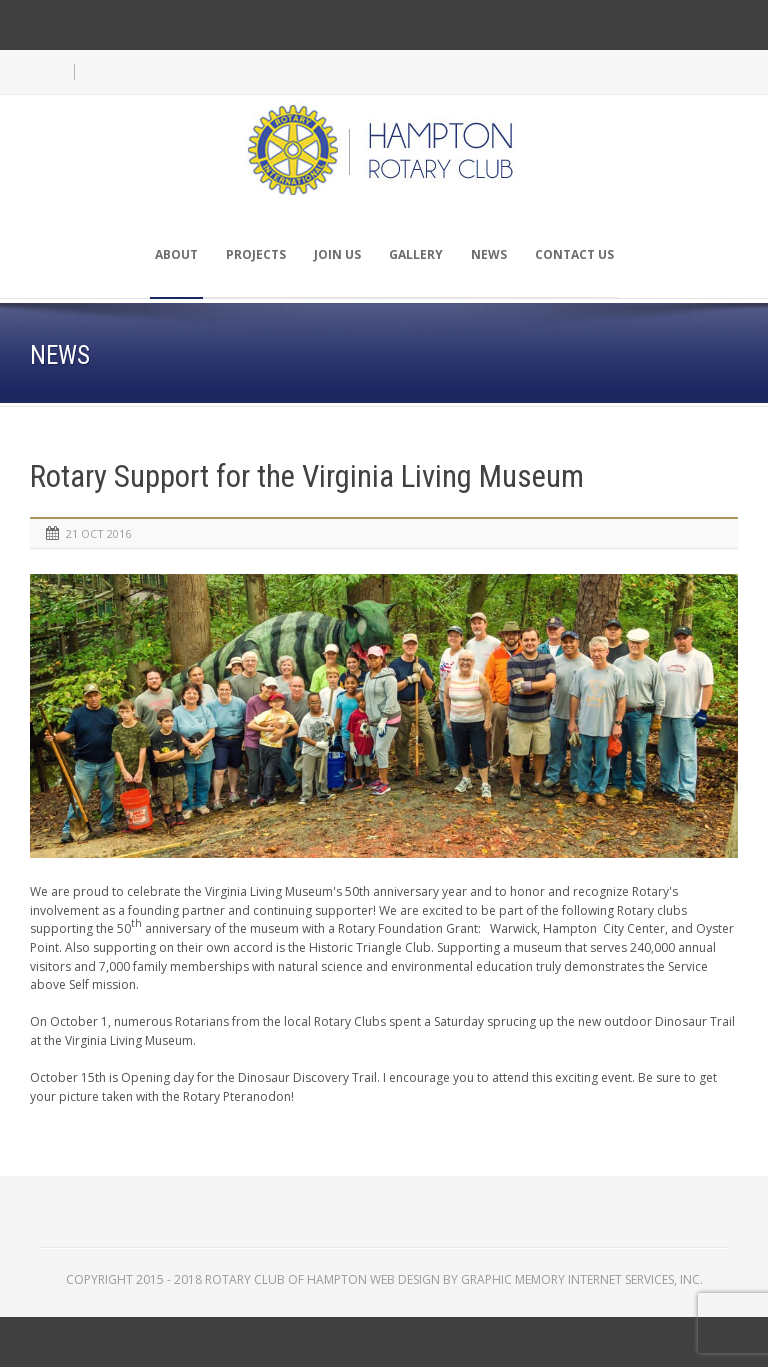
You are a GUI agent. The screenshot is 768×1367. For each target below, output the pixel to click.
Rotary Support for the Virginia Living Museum (307, 476)
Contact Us (574, 254)
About (176, 254)
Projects (256, 254)
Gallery (416, 254)
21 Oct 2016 (98, 533)
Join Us (337, 254)
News (489, 254)
